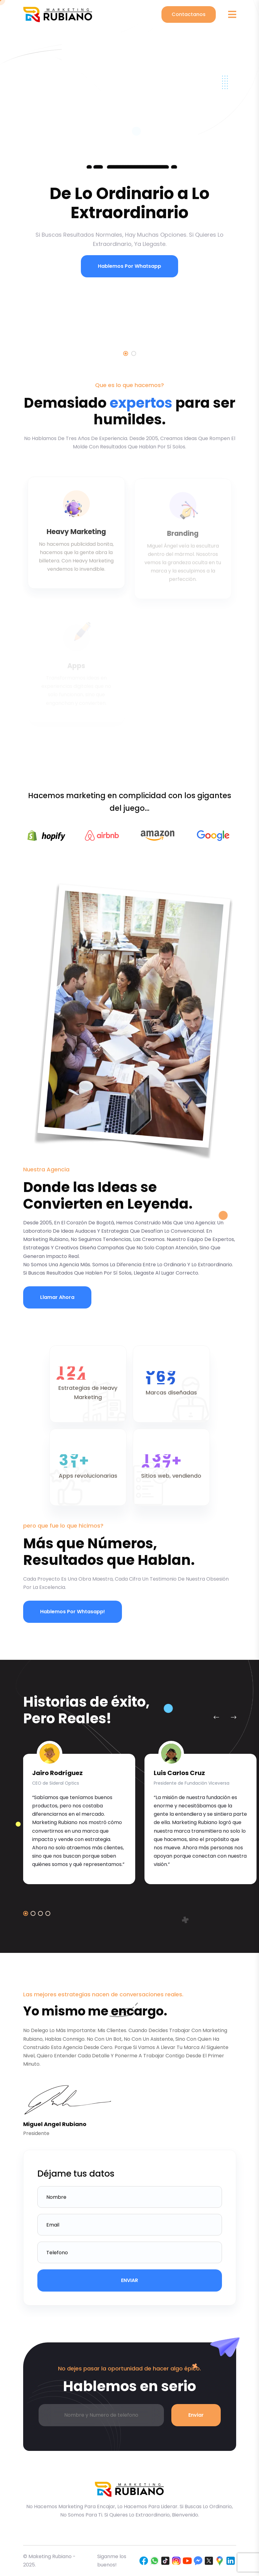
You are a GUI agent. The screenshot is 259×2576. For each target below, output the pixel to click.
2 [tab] (133, 353)
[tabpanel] (129, 159)
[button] (25, 1913)
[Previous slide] (216, 1717)
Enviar (196, 2415)
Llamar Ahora (57, 1297)
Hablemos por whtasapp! (72, 1611)
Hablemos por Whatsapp (126, 266)
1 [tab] (125, 353)
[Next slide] (233, 1717)
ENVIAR (129, 2280)
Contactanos (189, 14)
